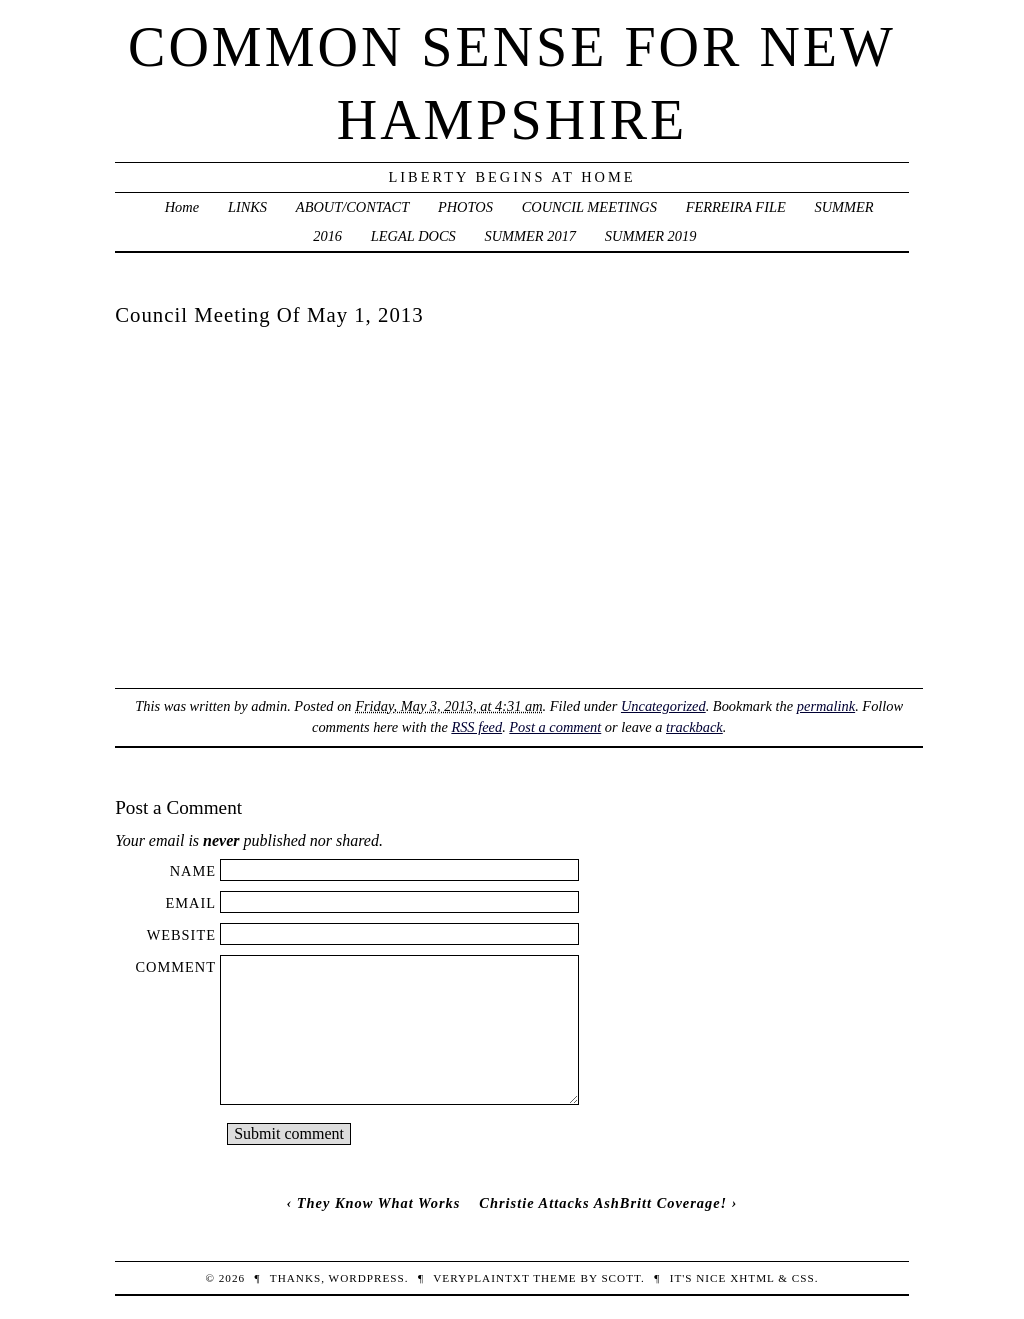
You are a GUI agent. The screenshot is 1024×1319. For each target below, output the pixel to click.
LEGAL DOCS (413, 236)
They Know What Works (379, 1203)
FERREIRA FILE (736, 207)
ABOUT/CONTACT (352, 207)
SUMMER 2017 (531, 236)
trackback (694, 727)
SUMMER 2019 (651, 236)
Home (182, 207)
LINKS (247, 207)
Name (193, 871)
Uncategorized (663, 706)
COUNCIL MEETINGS (589, 207)
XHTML (752, 1278)
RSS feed (476, 727)
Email (190, 903)
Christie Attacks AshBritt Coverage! (603, 1203)
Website (181, 935)
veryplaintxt (481, 1278)
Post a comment (555, 727)
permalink (826, 706)
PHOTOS (465, 207)
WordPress (367, 1278)
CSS (803, 1278)
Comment (175, 967)
